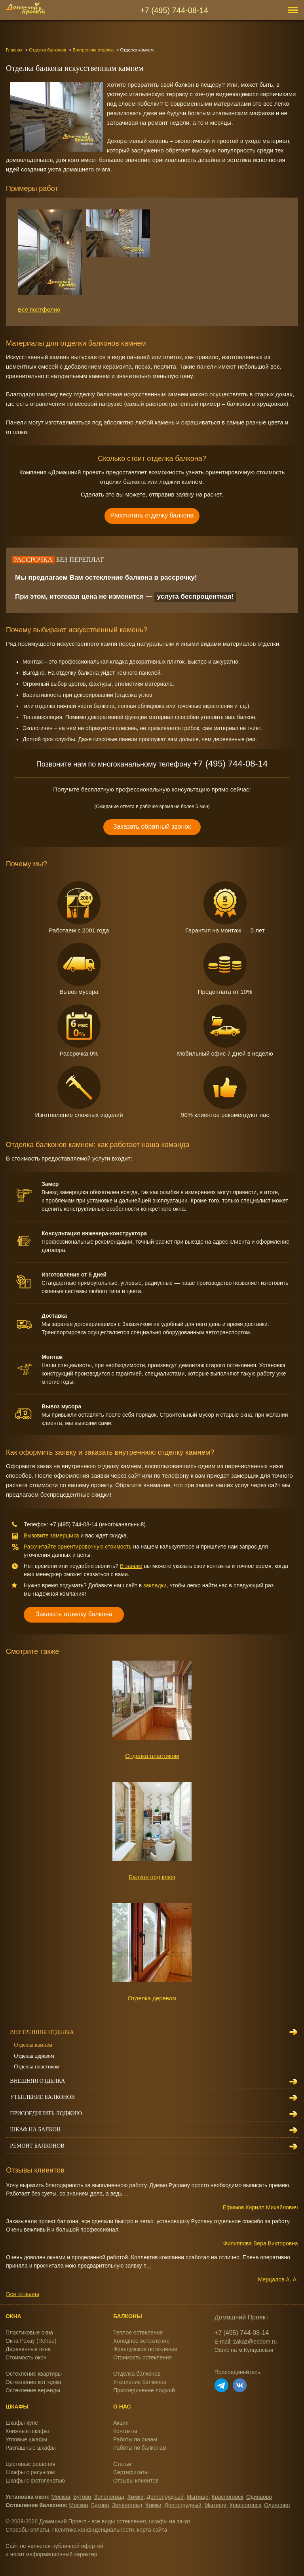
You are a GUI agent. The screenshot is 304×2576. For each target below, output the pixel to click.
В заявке (131, 1566)
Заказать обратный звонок (152, 826)
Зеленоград (109, 2497)
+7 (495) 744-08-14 (174, 10)
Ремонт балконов (37, 2146)
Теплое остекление (138, 2332)
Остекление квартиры (34, 2374)
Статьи (122, 2464)
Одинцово (259, 2497)
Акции (121, 2423)
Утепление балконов (42, 2097)
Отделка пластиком (152, 1755)
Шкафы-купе (22, 2423)
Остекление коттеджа (33, 2382)
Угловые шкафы (26, 2439)
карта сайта (152, 2530)
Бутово (82, 2497)
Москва (60, 2497)
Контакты (125, 2431)
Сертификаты (130, 2472)
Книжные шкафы (27, 2431)
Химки (135, 2497)
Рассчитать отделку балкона (152, 515)
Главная (14, 50)
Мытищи (197, 2497)
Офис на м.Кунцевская (244, 2350)
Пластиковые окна (29, 2332)
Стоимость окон (26, 2357)
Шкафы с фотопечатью (35, 2480)
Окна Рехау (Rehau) (31, 2341)
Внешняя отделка (37, 2081)
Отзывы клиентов (135, 2480)
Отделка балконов (47, 50)
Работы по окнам (135, 2439)
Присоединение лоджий (144, 2390)
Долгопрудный (164, 2497)
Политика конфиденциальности (93, 2530)
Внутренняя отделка (93, 50)
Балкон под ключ (152, 1877)
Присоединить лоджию (46, 2113)
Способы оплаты (27, 2530)
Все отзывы (22, 2294)
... (126, 2193)
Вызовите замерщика (51, 1535)
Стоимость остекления (142, 2357)
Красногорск (227, 2497)
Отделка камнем (33, 2045)
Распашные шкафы (31, 2448)
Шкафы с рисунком (30, 2472)
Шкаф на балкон (35, 2130)
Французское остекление (145, 2349)
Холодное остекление (141, 2341)
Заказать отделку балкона (74, 1614)
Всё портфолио (39, 309)
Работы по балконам (140, 2448)
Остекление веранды (33, 2390)
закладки (155, 1585)
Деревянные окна (28, 2349)
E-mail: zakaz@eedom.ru (246, 2341)
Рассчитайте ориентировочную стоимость (77, 1546)
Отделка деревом (151, 1998)
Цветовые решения (30, 2464)
